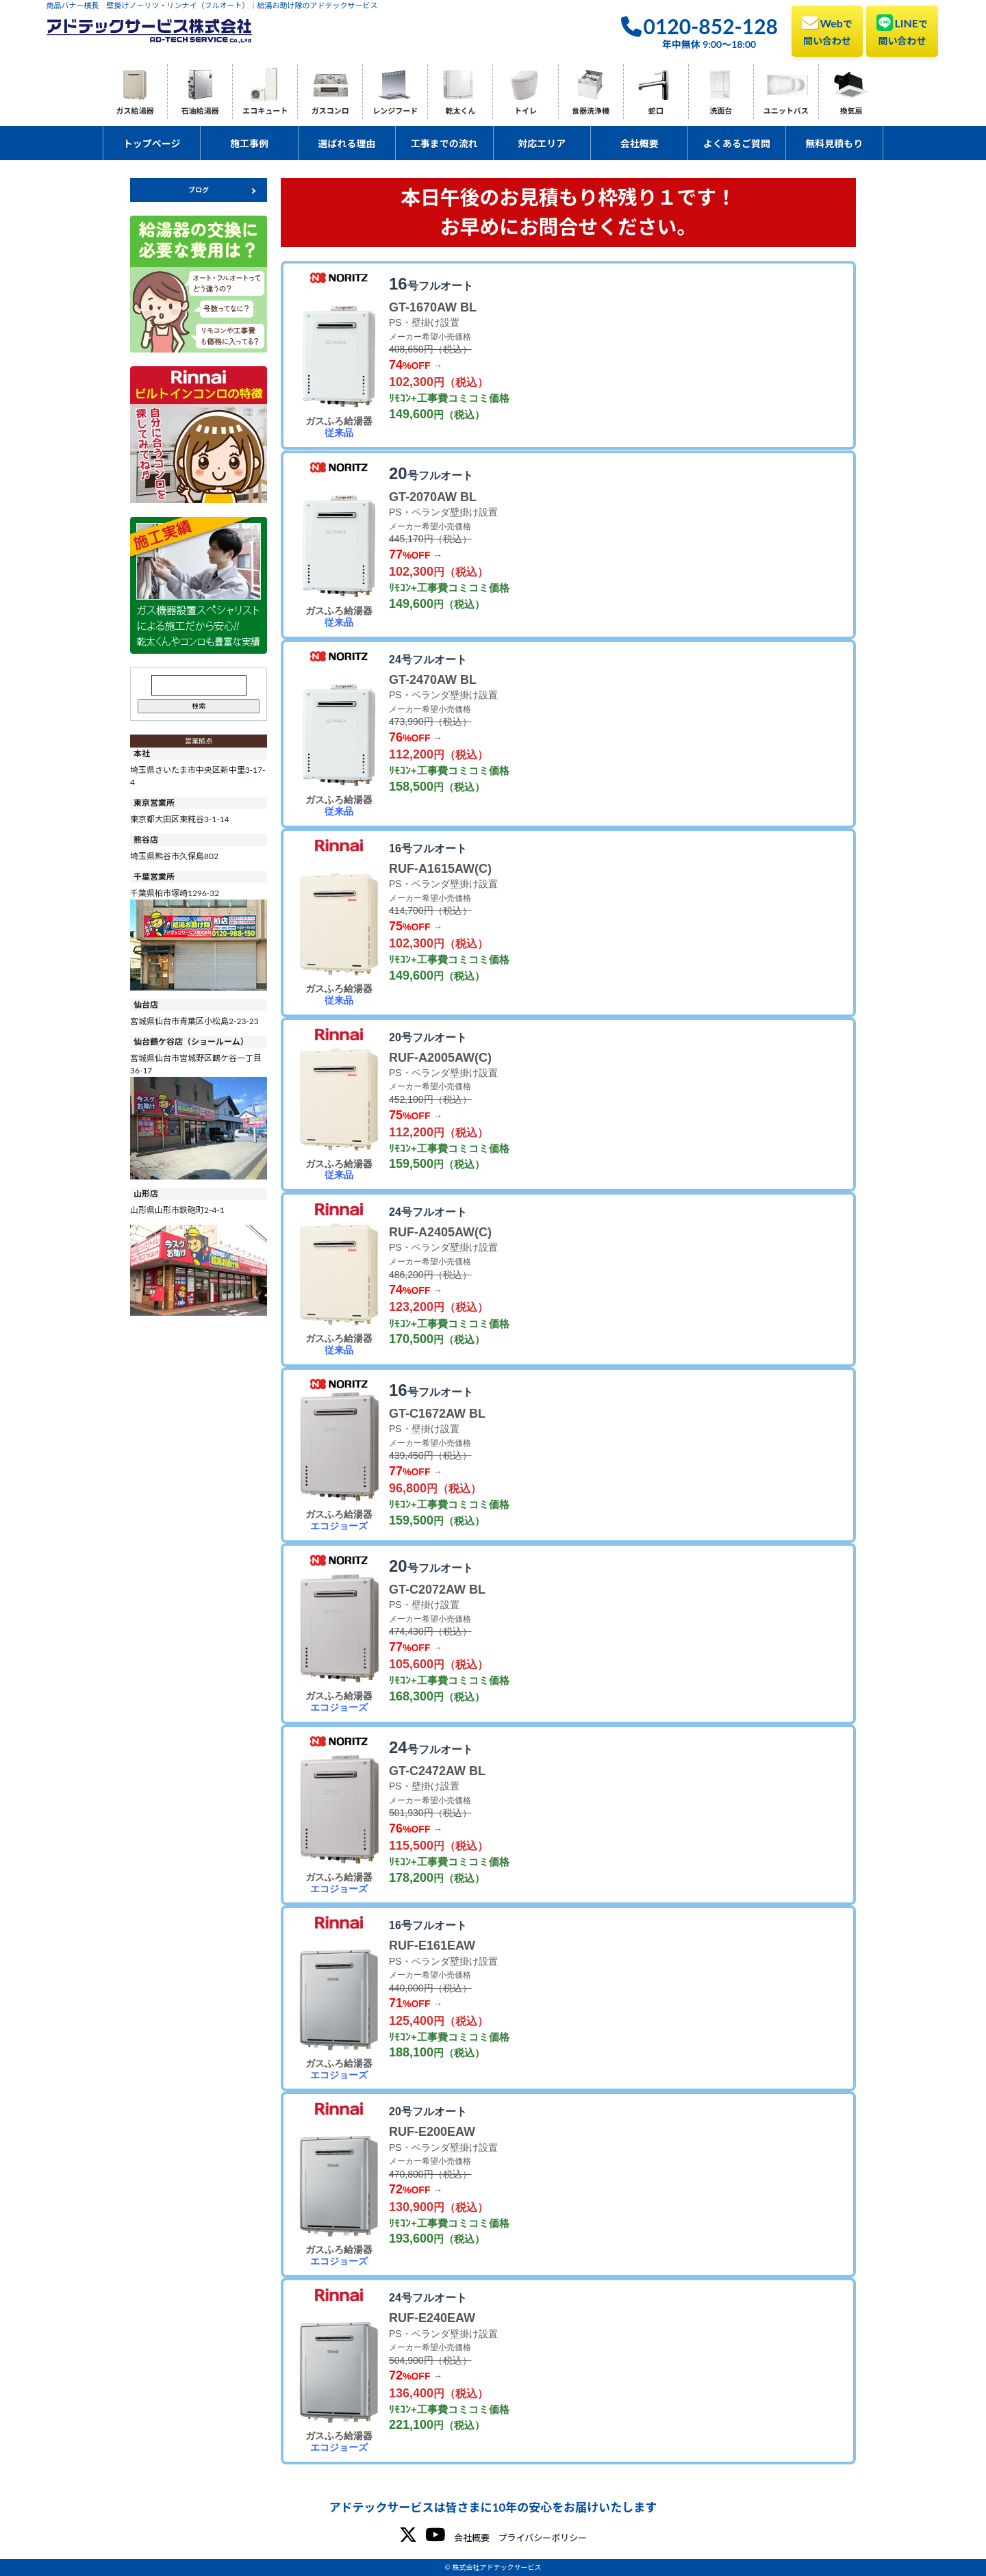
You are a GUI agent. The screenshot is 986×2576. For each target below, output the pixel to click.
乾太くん (460, 110)
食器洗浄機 (590, 110)
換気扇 (850, 110)
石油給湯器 (200, 110)
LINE (902, 30)
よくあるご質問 (736, 143)
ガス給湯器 (135, 110)
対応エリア (542, 143)
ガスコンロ (330, 110)
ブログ (198, 190)
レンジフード (395, 110)
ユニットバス (786, 110)
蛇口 (655, 110)
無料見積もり (834, 143)
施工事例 (249, 143)
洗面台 (720, 110)
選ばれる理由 (346, 143)
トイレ (525, 110)
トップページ (152, 143)
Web (827, 30)
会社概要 (639, 143)
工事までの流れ (444, 143)
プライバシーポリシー (542, 2537)
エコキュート (265, 110)
